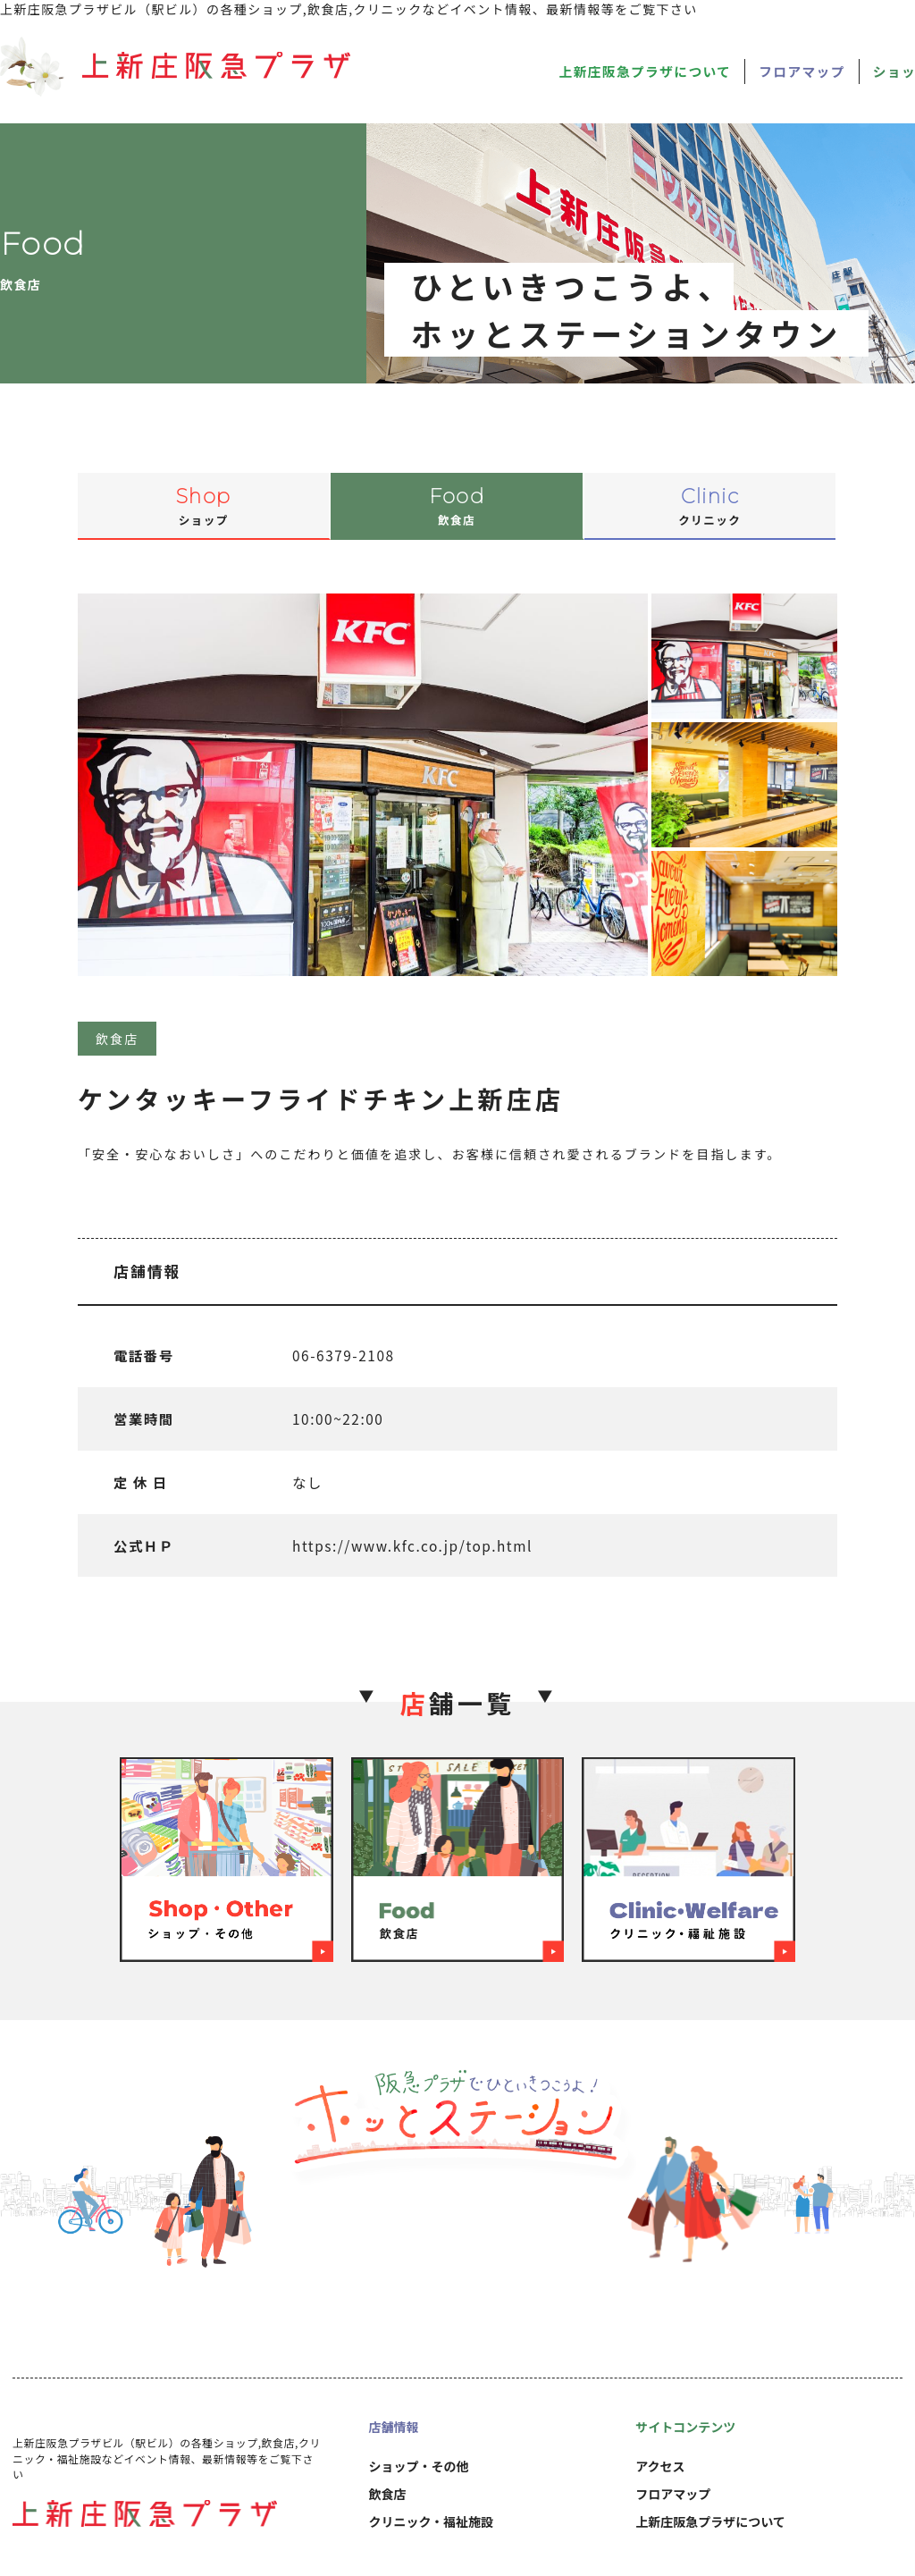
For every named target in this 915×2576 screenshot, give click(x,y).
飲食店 (387, 2494)
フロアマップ (802, 71)
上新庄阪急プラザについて (645, 71)
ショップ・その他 (418, 2466)
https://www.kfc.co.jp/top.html (412, 1545)
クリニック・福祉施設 (430, 2521)
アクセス (659, 2466)
